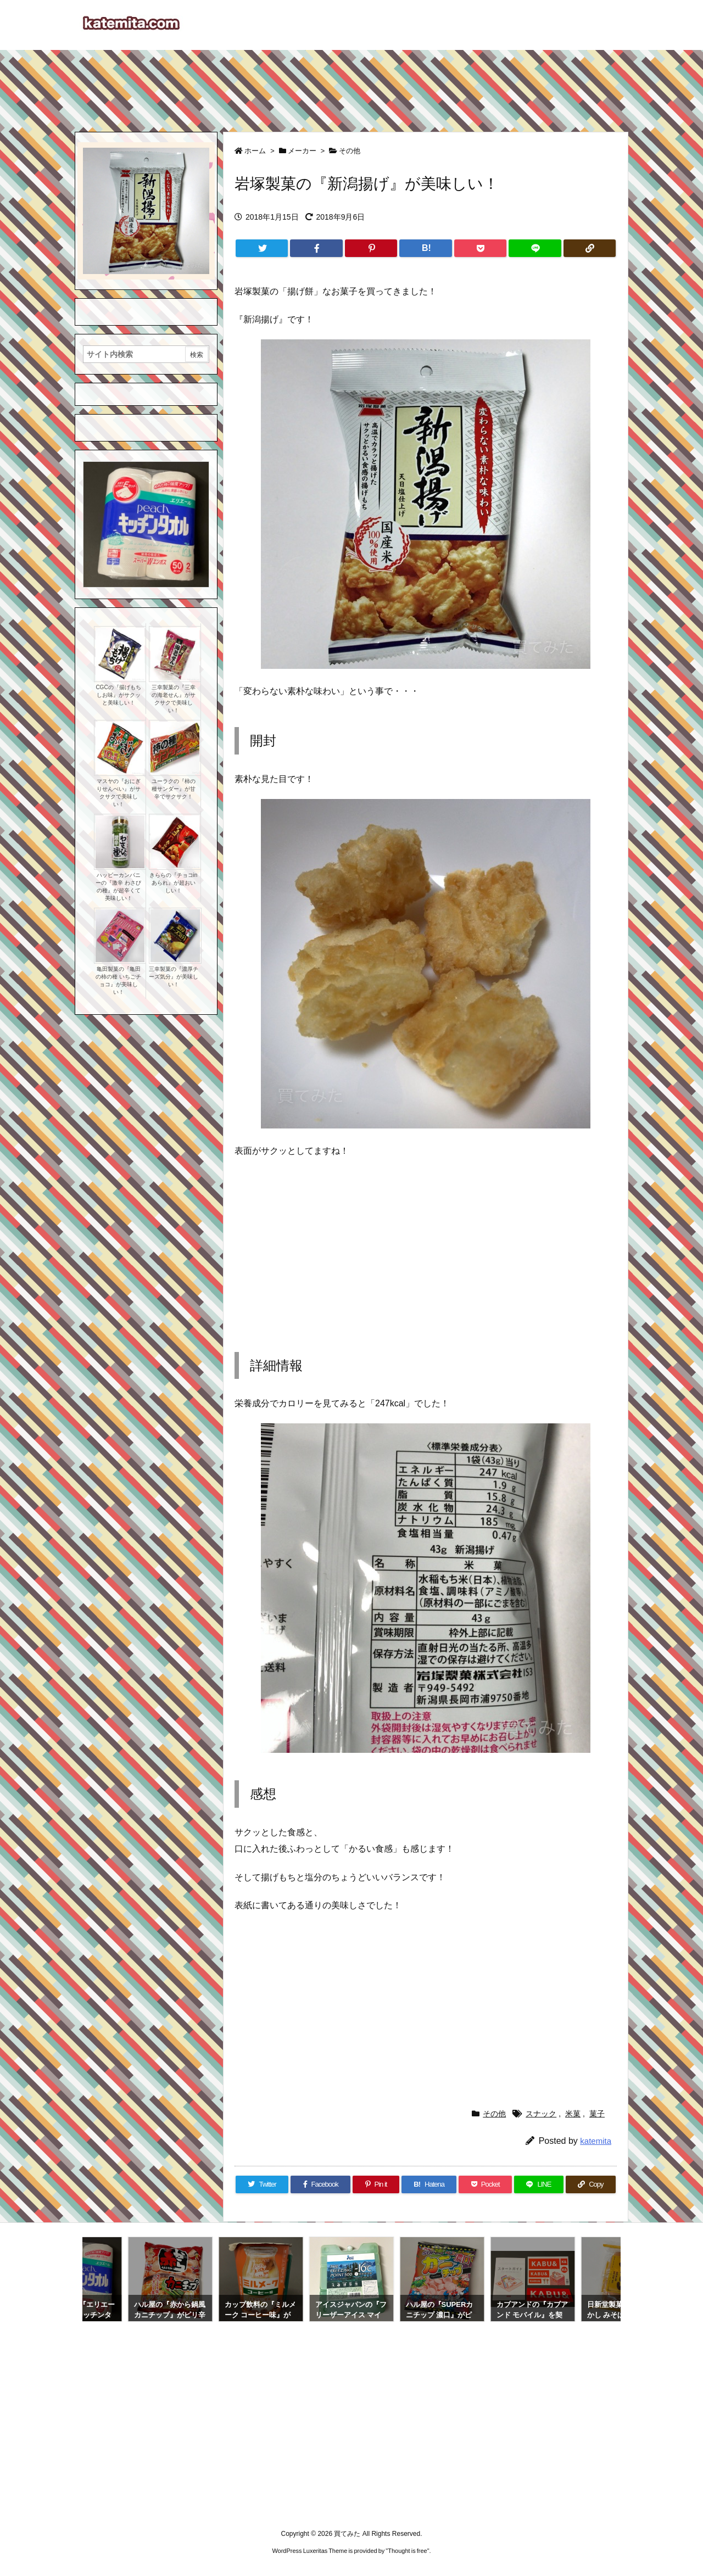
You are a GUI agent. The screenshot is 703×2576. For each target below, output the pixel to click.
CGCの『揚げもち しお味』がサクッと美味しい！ (118, 695)
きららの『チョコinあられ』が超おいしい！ (173, 882)
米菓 (573, 2113)
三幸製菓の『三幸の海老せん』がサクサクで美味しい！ (174, 698)
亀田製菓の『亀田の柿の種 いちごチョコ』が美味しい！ (118, 980)
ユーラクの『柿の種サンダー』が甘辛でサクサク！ (174, 789)
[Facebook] (316, 248)
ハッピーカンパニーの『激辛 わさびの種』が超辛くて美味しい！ (118, 886)
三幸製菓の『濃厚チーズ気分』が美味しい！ (173, 976)
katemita (595, 2140)
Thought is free (407, 2550)
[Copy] (589, 248)
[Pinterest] (371, 248)
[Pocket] (480, 248)
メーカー (302, 151)
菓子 (597, 2113)
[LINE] (535, 248)
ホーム (255, 151)
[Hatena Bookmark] (425, 248)
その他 (349, 151)
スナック (541, 2113)
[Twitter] (262, 248)
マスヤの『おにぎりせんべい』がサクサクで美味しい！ (119, 792)
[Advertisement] (351, 85)
